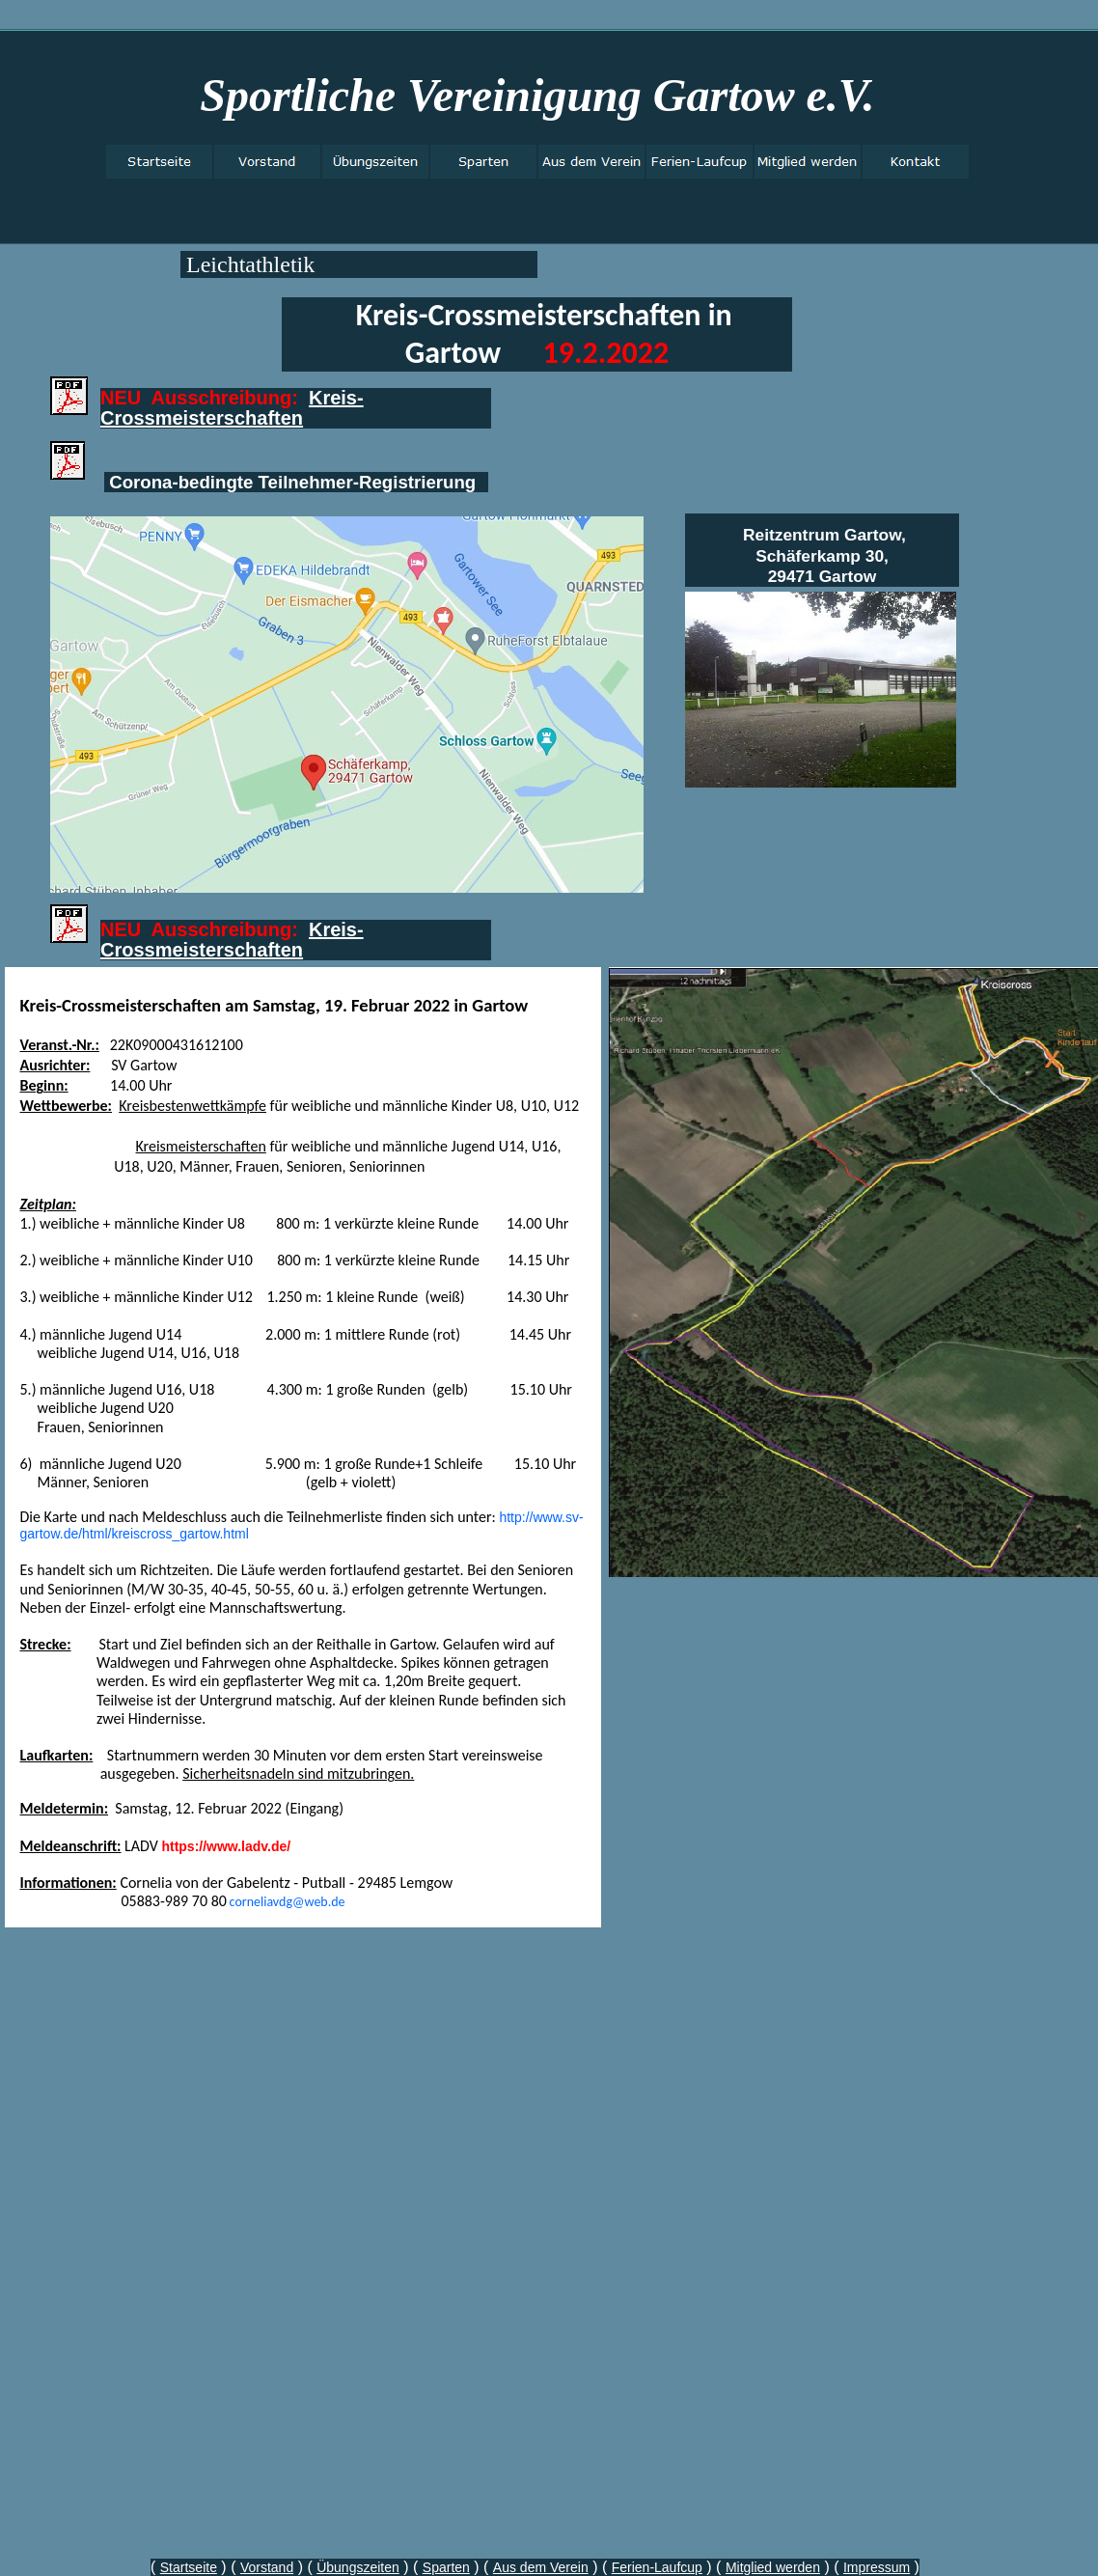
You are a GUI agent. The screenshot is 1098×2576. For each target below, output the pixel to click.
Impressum (876, 2567)
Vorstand (266, 2567)
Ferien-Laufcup (657, 2567)
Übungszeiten (357, 2567)
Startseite (188, 2567)
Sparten (446, 2567)
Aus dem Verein (541, 2567)
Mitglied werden (773, 2567)
